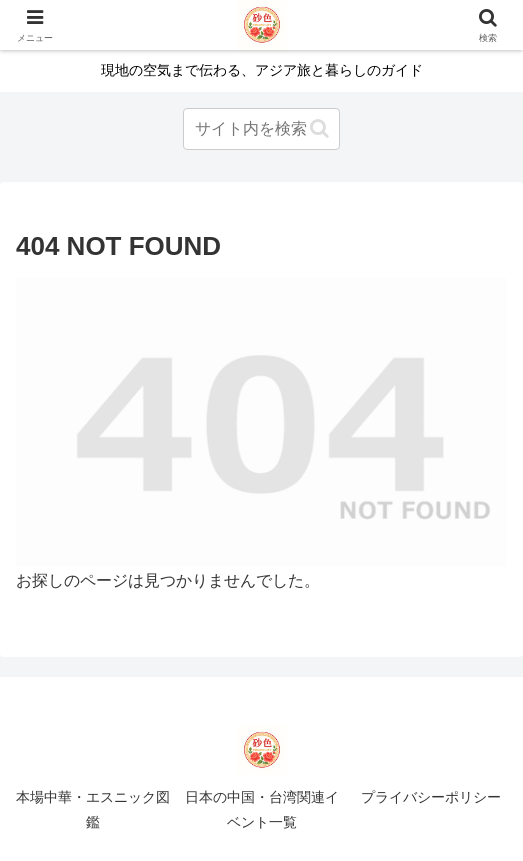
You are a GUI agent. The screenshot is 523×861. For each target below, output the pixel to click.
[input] (261, 129)
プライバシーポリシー (431, 797)
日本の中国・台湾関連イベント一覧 (262, 809)
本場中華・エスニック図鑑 (93, 809)
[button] (319, 128)
